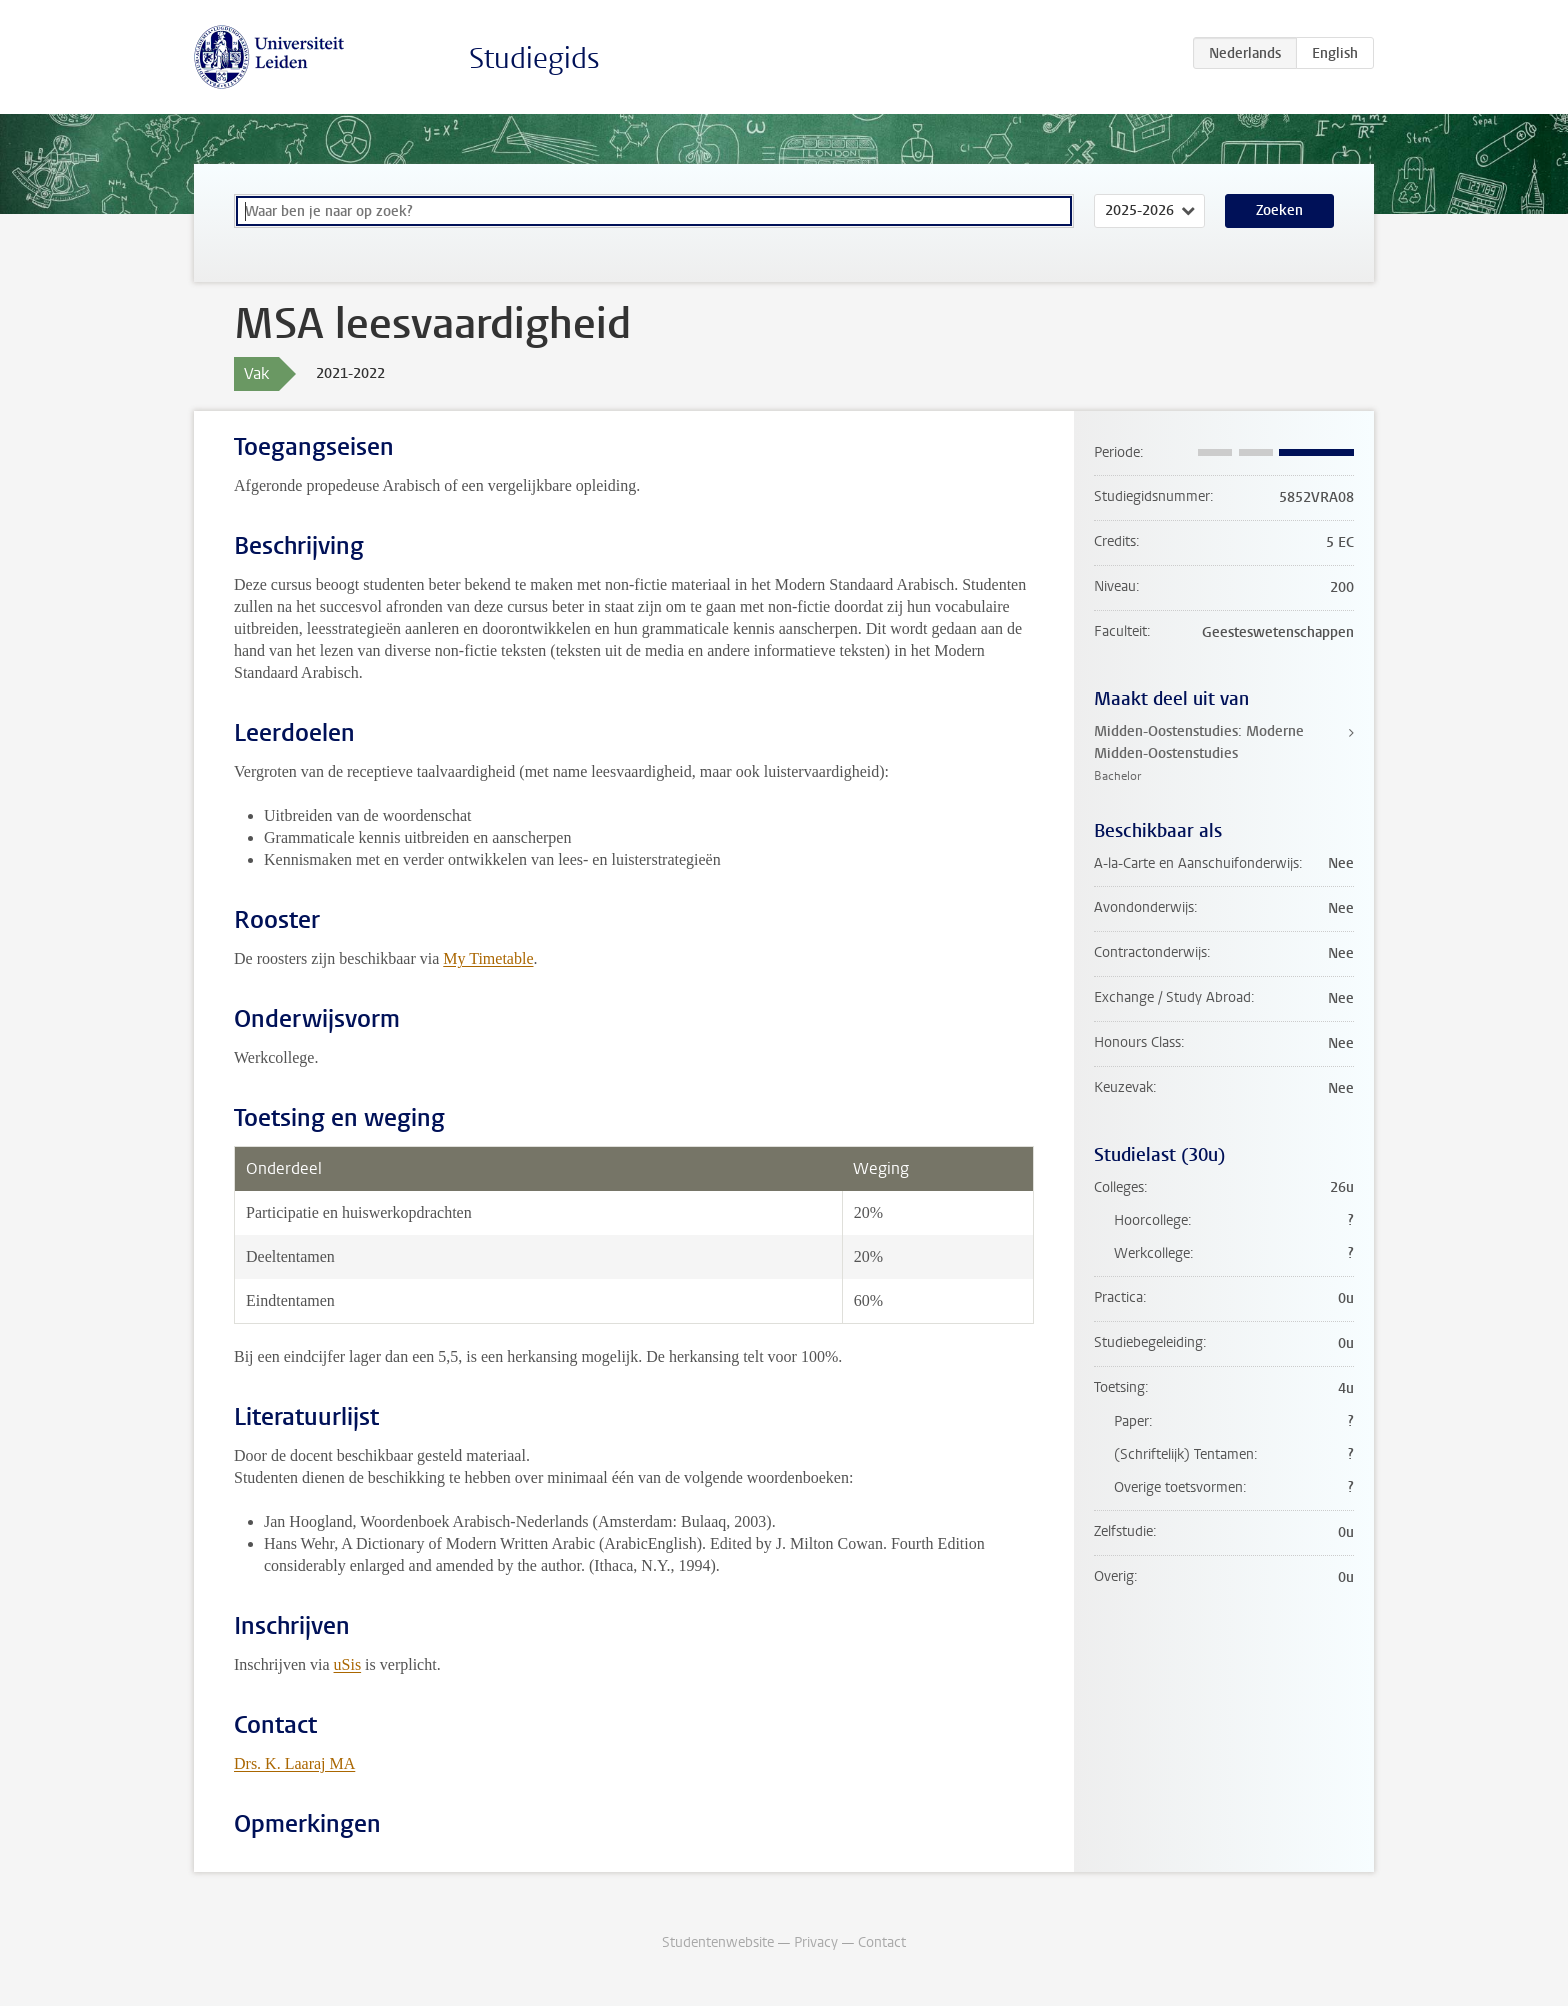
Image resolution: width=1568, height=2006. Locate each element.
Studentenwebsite (718, 1942)
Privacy (816, 1942)
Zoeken (1279, 210)
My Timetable (488, 958)
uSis (348, 1664)
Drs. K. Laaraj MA (294, 1763)
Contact (882, 1942)
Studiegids (534, 58)
